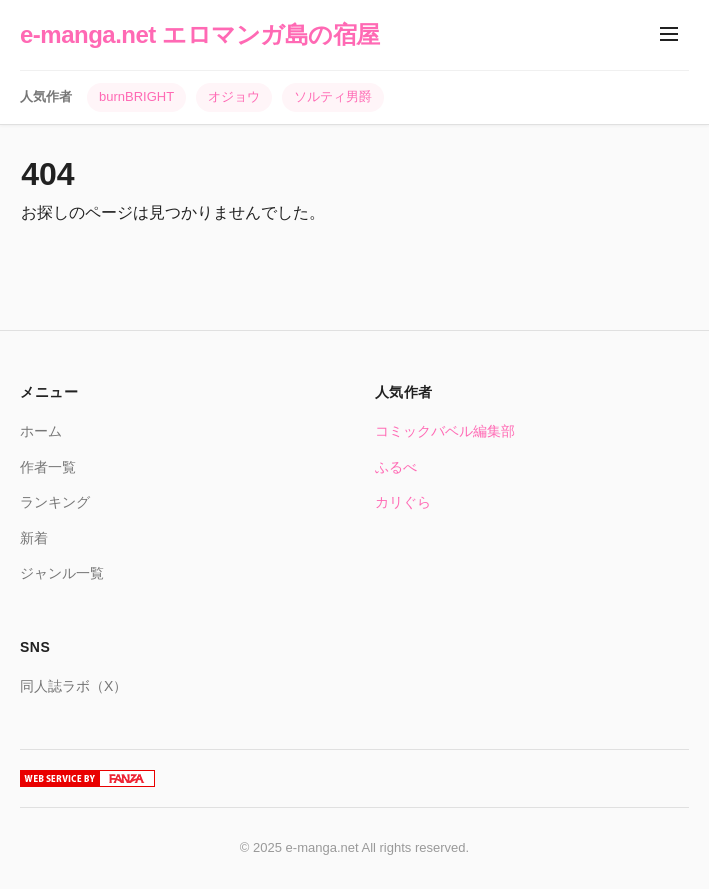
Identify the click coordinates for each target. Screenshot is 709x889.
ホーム (41, 431)
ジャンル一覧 (62, 573)
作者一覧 (48, 467)
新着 (34, 538)
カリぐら (403, 502)
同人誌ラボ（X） (73, 686)
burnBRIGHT (136, 96)
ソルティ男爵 (333, 96)
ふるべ (396, 467)
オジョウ (234, 96)
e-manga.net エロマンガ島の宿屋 (200, 34)
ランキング (55, 502)
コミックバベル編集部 (445, 431)
